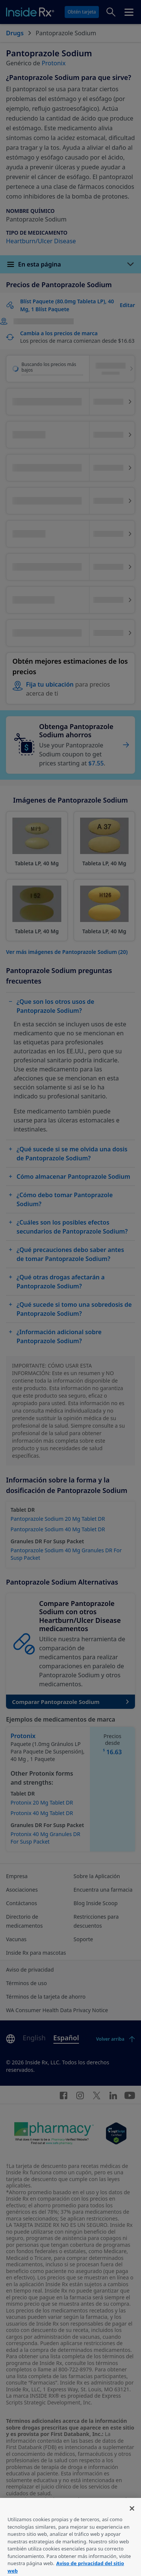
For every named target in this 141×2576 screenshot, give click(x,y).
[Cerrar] (132, 2521)
